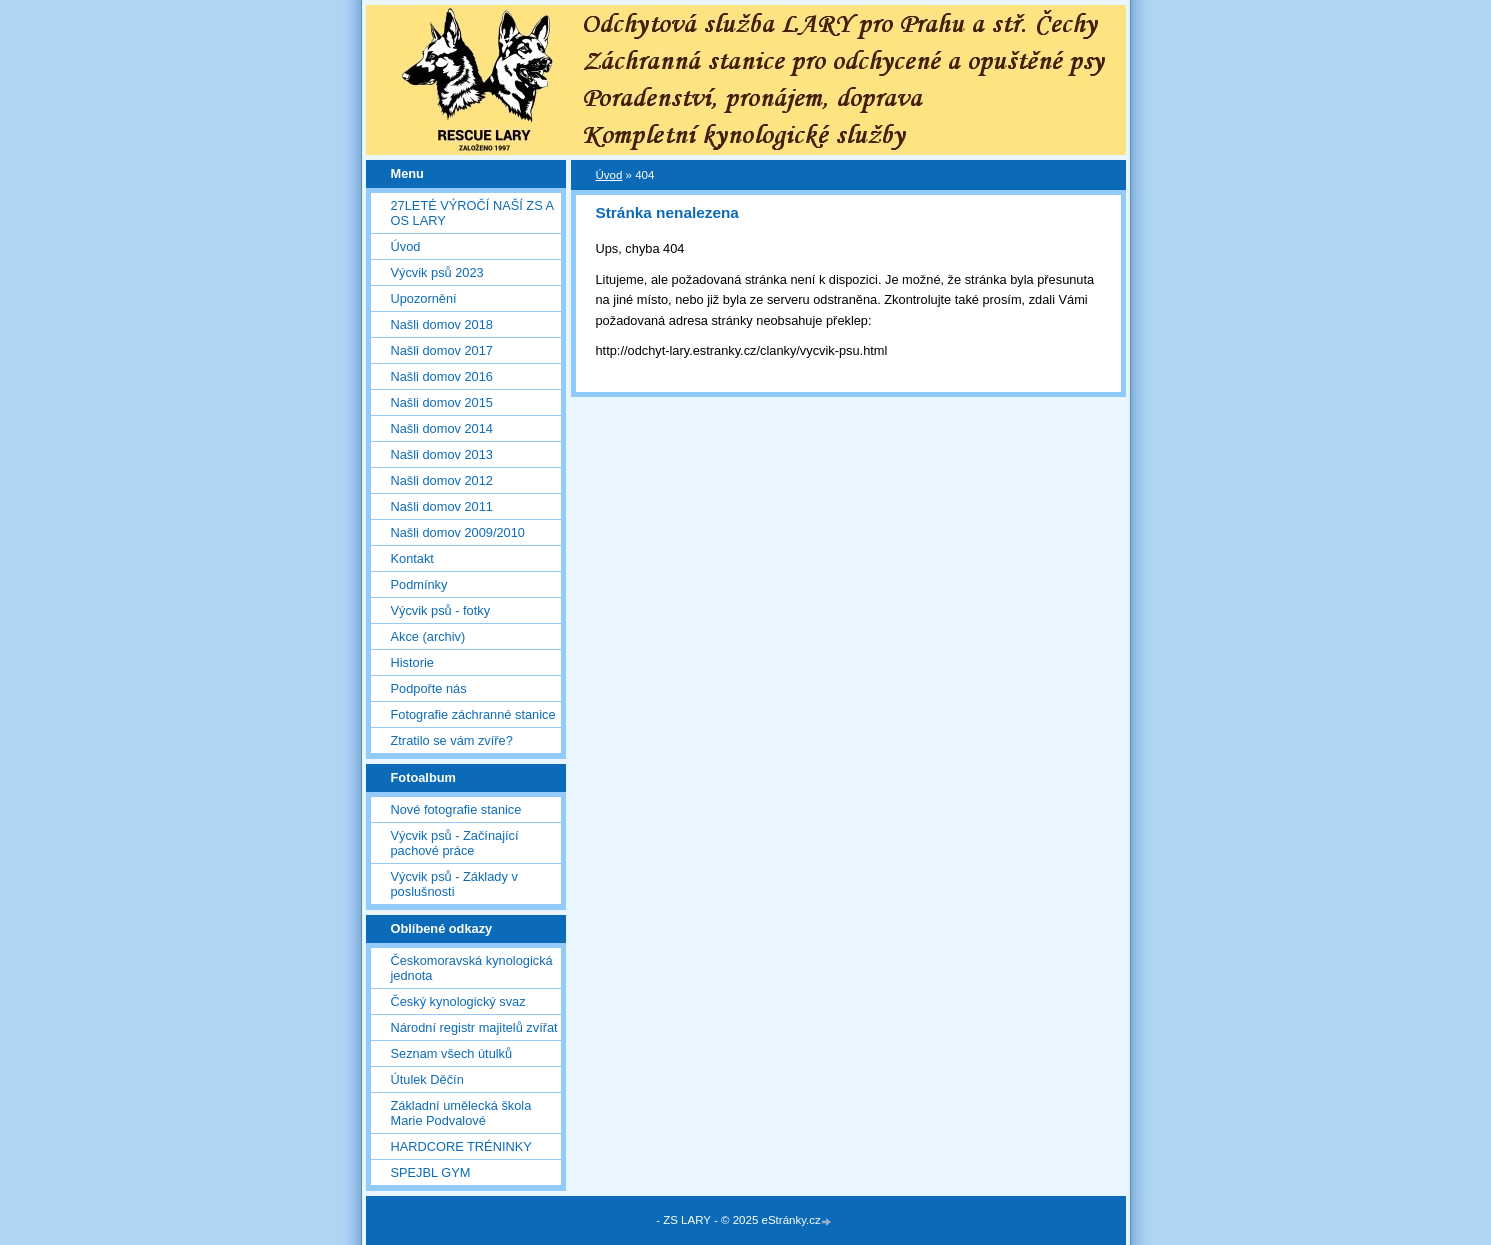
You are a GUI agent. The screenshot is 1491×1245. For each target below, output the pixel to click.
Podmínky (419, 584)
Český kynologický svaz (458, 1001)
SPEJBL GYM (431, 1172)
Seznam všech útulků (452, 1053)
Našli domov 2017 (442, 350)
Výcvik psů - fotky (441, 610)
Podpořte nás (429, 688)
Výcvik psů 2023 (437, 272)
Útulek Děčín (427, 1079)
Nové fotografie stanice (456, 809)
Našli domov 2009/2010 (458, 532)
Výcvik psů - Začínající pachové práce (455, 843)
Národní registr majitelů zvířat (474, 1027)
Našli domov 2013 (442, 454)
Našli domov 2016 (442, 376)
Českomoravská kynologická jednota (472, 968)
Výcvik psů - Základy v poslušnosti (454, 884)
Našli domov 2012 (442, 480)
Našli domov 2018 (442, 324)
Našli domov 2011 (442, 506)
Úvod (406, 246)
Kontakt (412, 558)
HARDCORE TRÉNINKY (461, 1146)
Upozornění (424, 298)
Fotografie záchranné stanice (473, 714)
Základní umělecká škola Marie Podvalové (461, 1113)
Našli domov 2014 (442, 428)
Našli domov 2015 (442, 402)
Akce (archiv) (428, 636)
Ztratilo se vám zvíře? (452, 740)
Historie (412, 662)
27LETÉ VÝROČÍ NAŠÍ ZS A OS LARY (472, 213)
